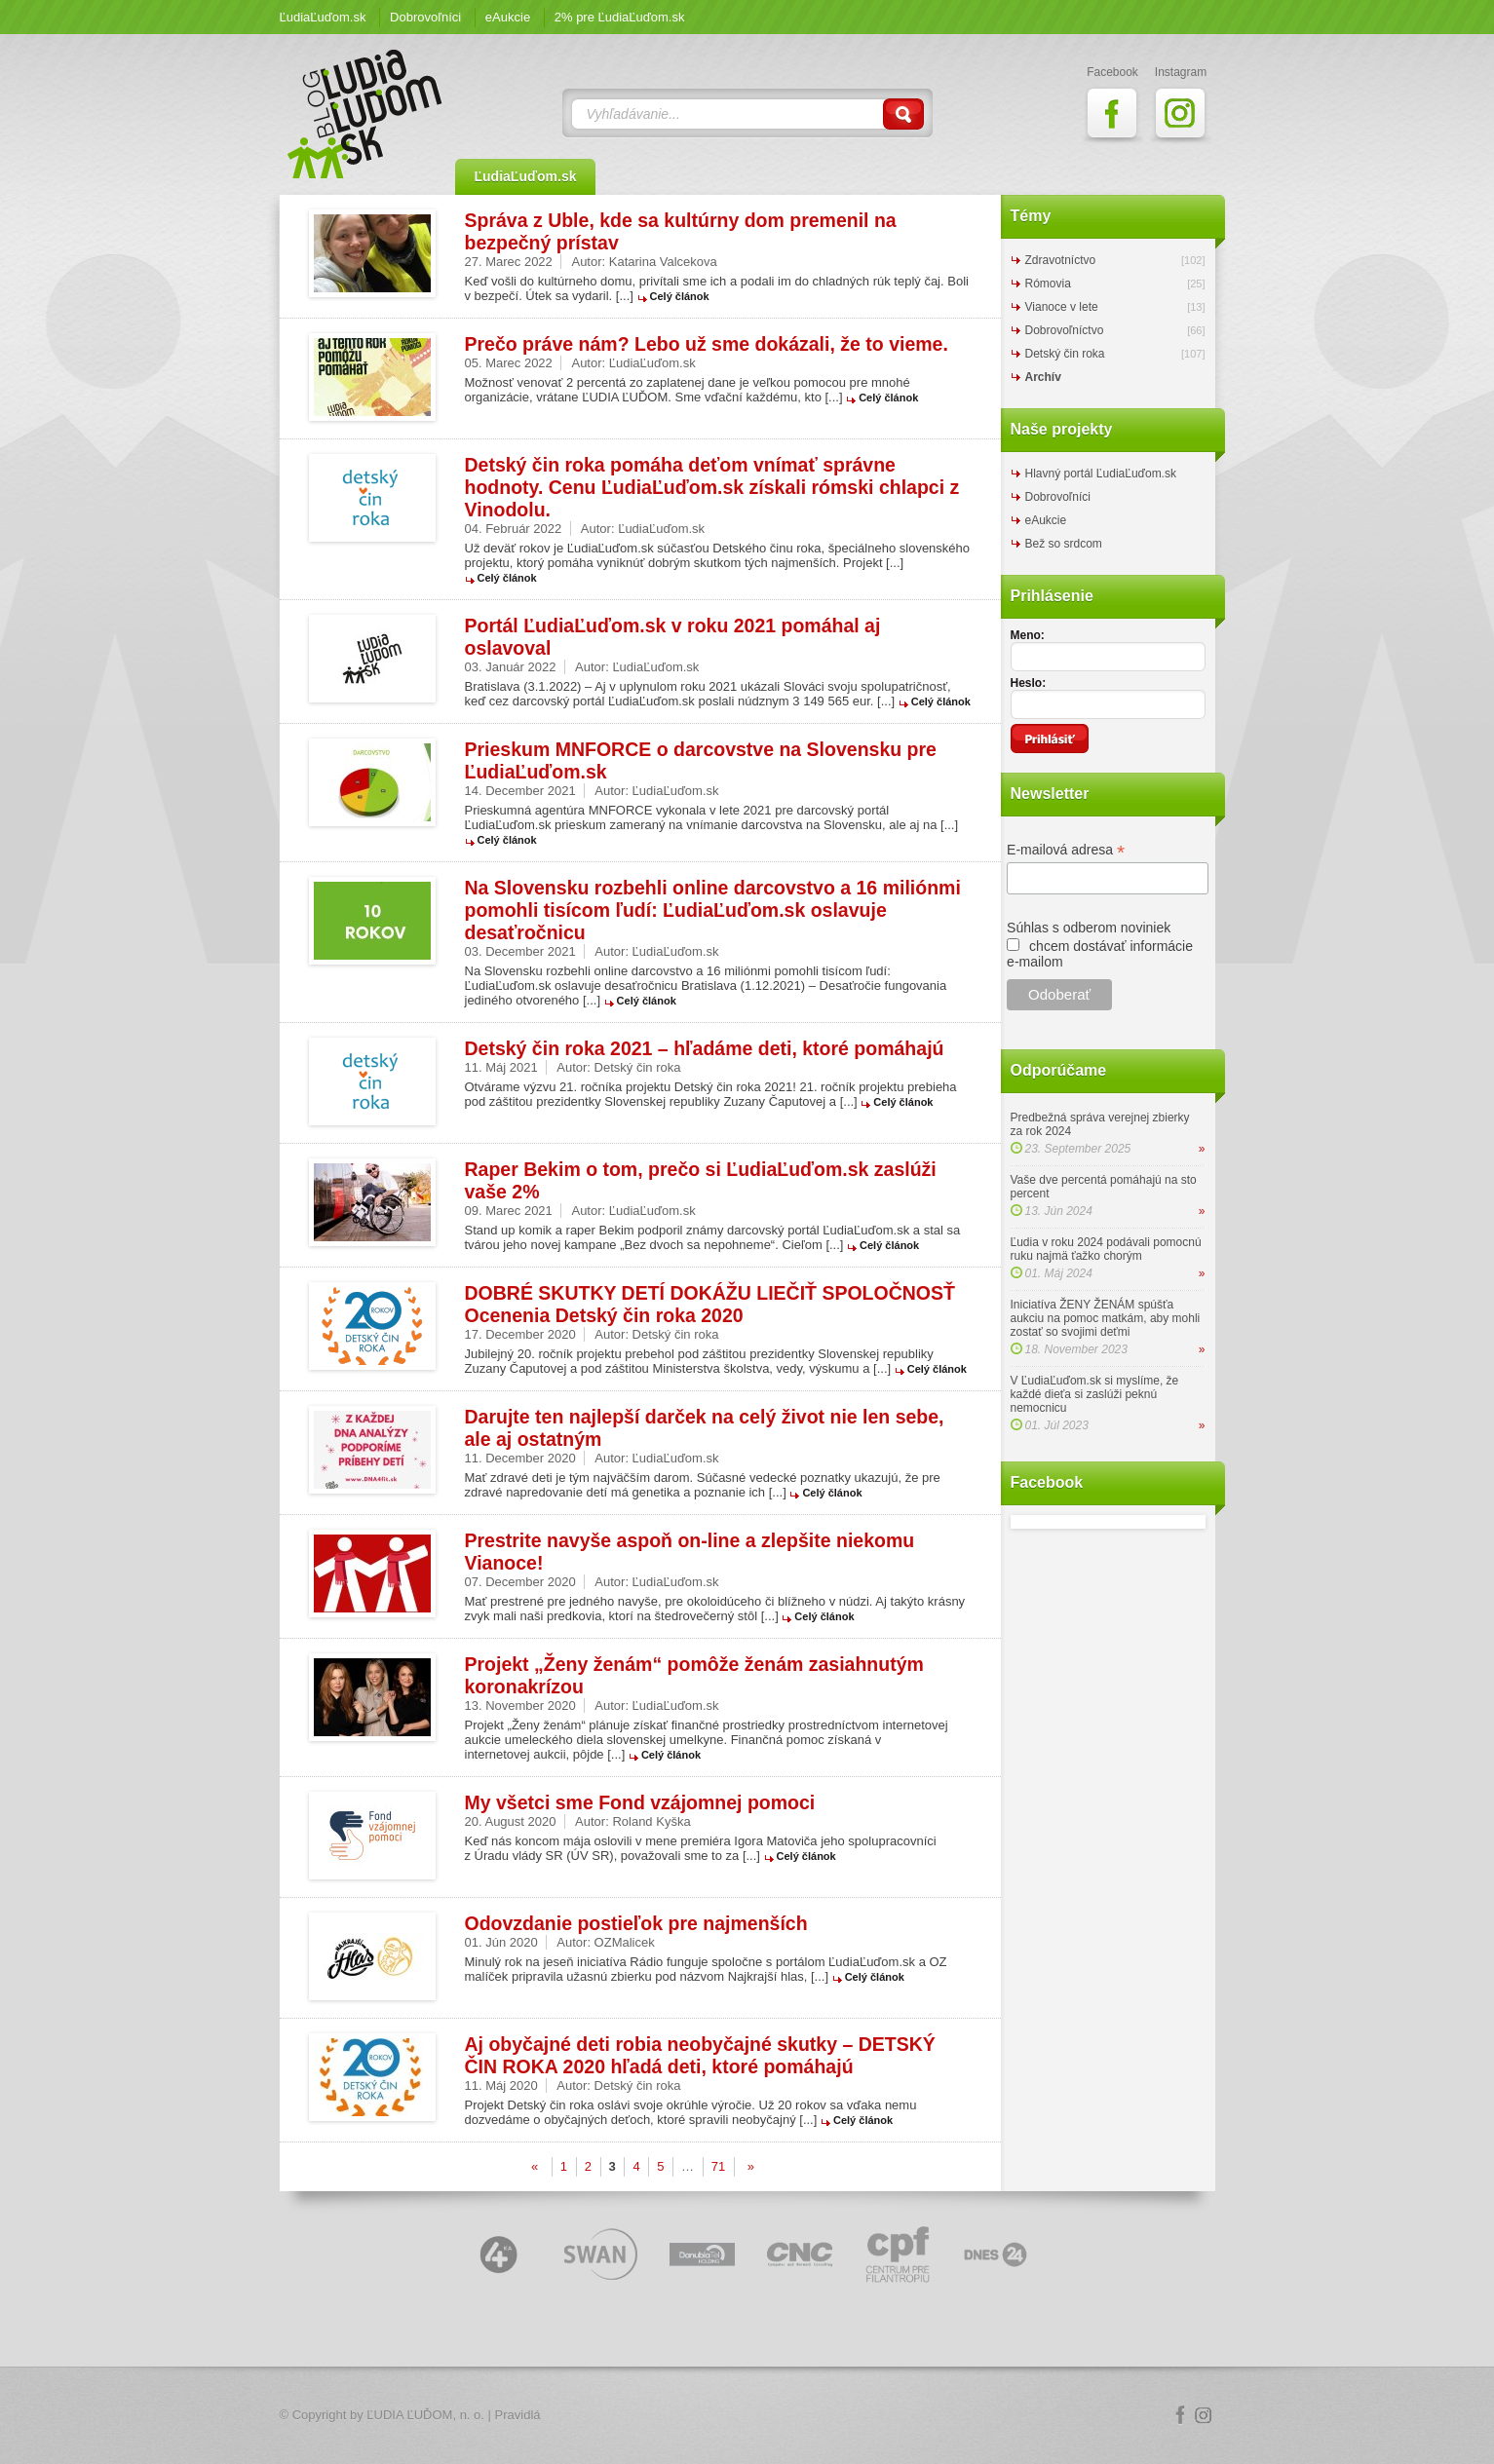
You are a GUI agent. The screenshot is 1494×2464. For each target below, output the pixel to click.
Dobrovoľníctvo (1064, 330)
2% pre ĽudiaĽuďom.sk (620, 17)
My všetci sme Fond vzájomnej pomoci (640, 1802)
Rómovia (1048, 283)
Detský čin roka (637, 1067)
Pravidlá (518, 2414)
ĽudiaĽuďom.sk (323, 17)
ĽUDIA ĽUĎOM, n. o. (425, 2414)
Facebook (1180, 2415)
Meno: (1028, 635)
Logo (747, 2416)
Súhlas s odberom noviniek (1088, 927)
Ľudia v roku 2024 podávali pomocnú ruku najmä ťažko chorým (1106, 1249)
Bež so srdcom (1063, 543)
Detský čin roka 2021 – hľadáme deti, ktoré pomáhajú (704, 1048)
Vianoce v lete (1061, 307)
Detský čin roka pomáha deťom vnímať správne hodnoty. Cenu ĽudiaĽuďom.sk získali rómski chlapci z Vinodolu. (712, 487)
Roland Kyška (651, 1821)
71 (718, 2166)
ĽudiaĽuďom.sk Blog (365, 114)
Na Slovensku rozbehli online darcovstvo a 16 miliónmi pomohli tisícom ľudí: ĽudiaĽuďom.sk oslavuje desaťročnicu (713, 910)
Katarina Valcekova (663, 261)
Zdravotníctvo (1060, 260)
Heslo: (1029, 683)
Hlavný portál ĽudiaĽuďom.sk (1100, 473)
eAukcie (507, 17)
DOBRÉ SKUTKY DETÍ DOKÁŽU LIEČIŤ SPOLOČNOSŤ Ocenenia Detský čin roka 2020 (710, 1304)
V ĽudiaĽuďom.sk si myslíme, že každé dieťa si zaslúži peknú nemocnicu (1095, 1394)
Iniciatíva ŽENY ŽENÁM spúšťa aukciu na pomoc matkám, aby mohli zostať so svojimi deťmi (1106, 1318)
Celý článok (679, 296)
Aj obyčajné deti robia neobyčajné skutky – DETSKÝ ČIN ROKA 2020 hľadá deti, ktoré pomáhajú (700, 2055)
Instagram (1203, 2415)
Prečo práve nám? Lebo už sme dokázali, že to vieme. (706, 344)
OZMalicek (624, 1942)
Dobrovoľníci (425, 17)
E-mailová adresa (1066, 850)
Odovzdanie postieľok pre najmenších (636, 1923)
